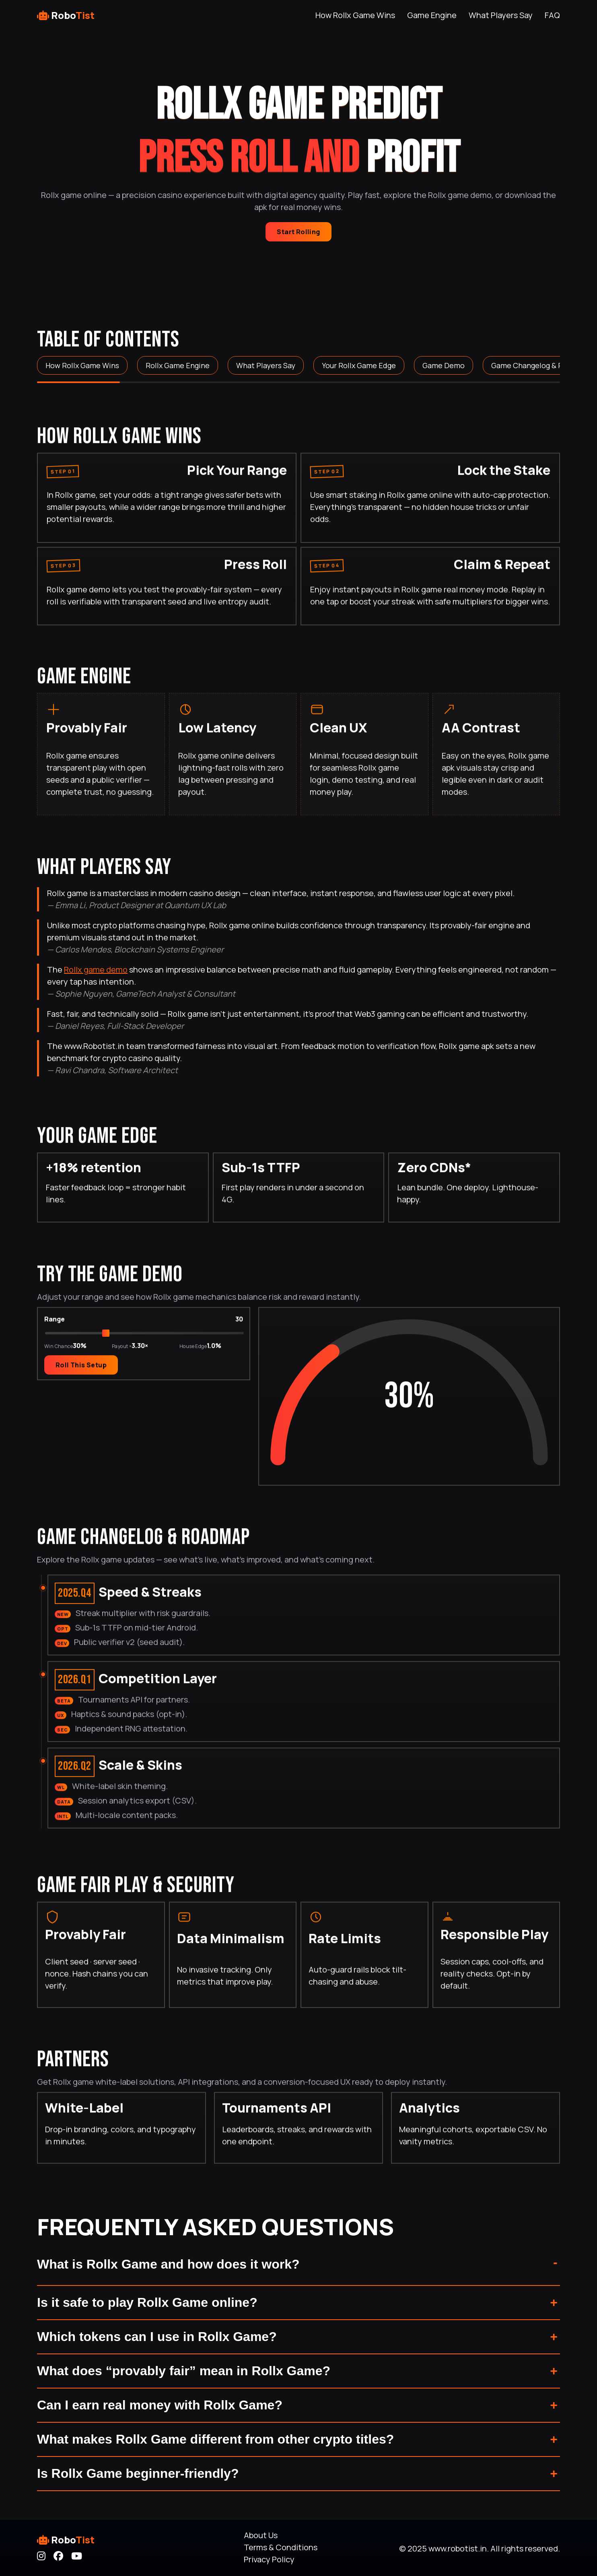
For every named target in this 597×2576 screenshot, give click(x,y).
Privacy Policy (269, 2559)
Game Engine (432, 15)
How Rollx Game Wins (355, 15)
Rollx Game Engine (178, 365)
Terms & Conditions (280, 2547)
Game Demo (443, 365)
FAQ (552, 15)
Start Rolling (298, 231)
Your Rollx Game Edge (359, 365)
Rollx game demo (96, 969)
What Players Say (501, 15)
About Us (261, 2535)
